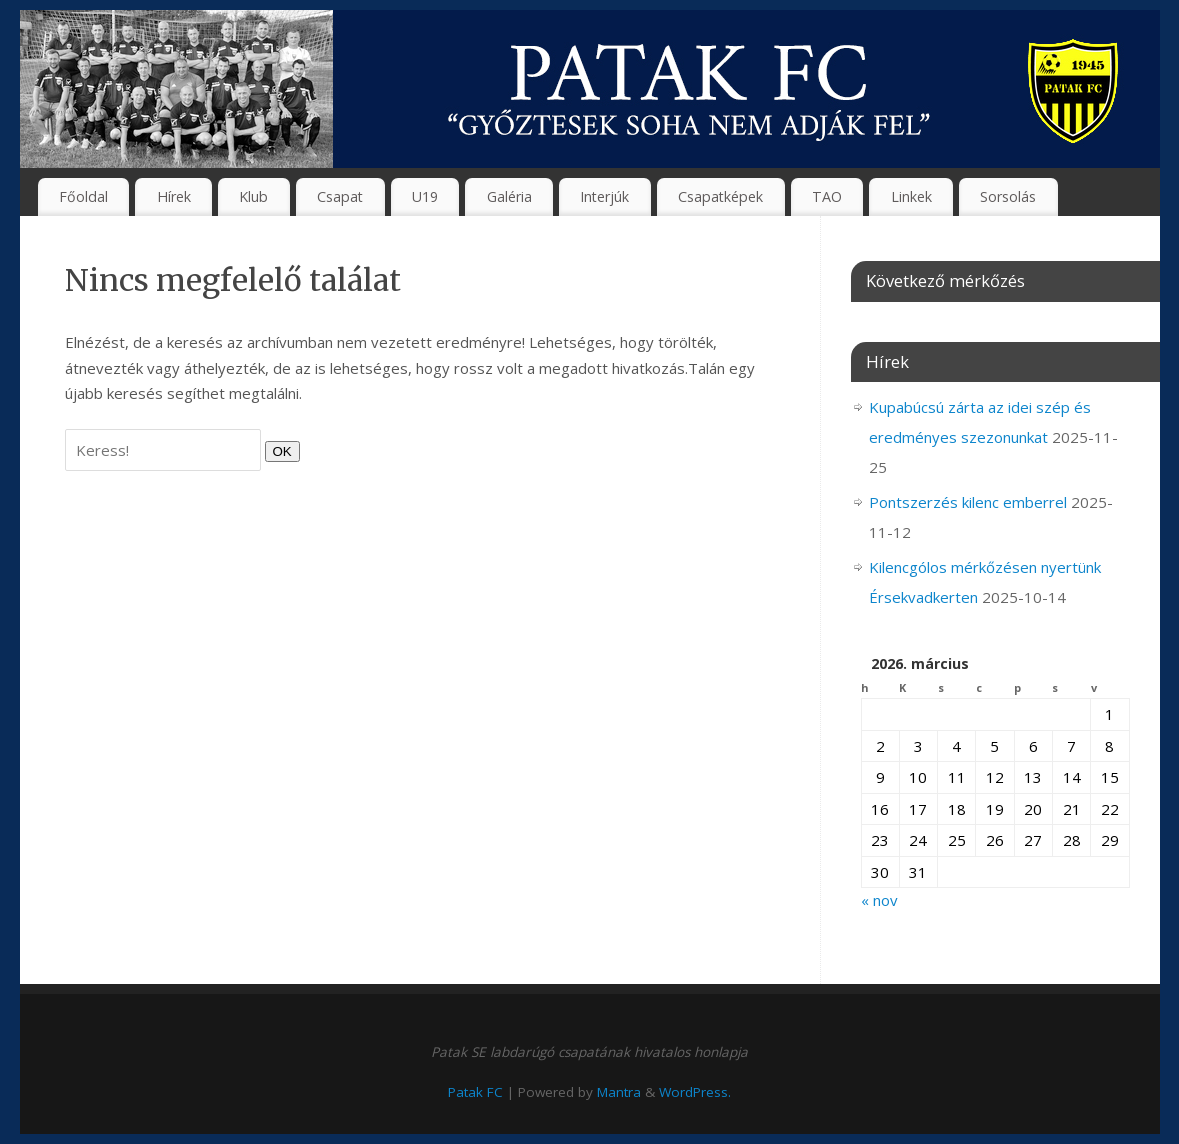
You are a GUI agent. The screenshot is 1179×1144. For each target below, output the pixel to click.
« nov (879, 900)
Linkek (911, 196)
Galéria (509, 196)
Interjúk (604, 196)
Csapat (340, 196)
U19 (425, 196)
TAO (827, 196)
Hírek (174, 196)
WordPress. (695, 1092)
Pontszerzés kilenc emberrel (968, 502)
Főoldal (83, 196)
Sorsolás (1008, 196)
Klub (253, 196)
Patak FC (475, 1092)
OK (278, 451)
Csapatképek (720, 196)
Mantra (619, 1092)
